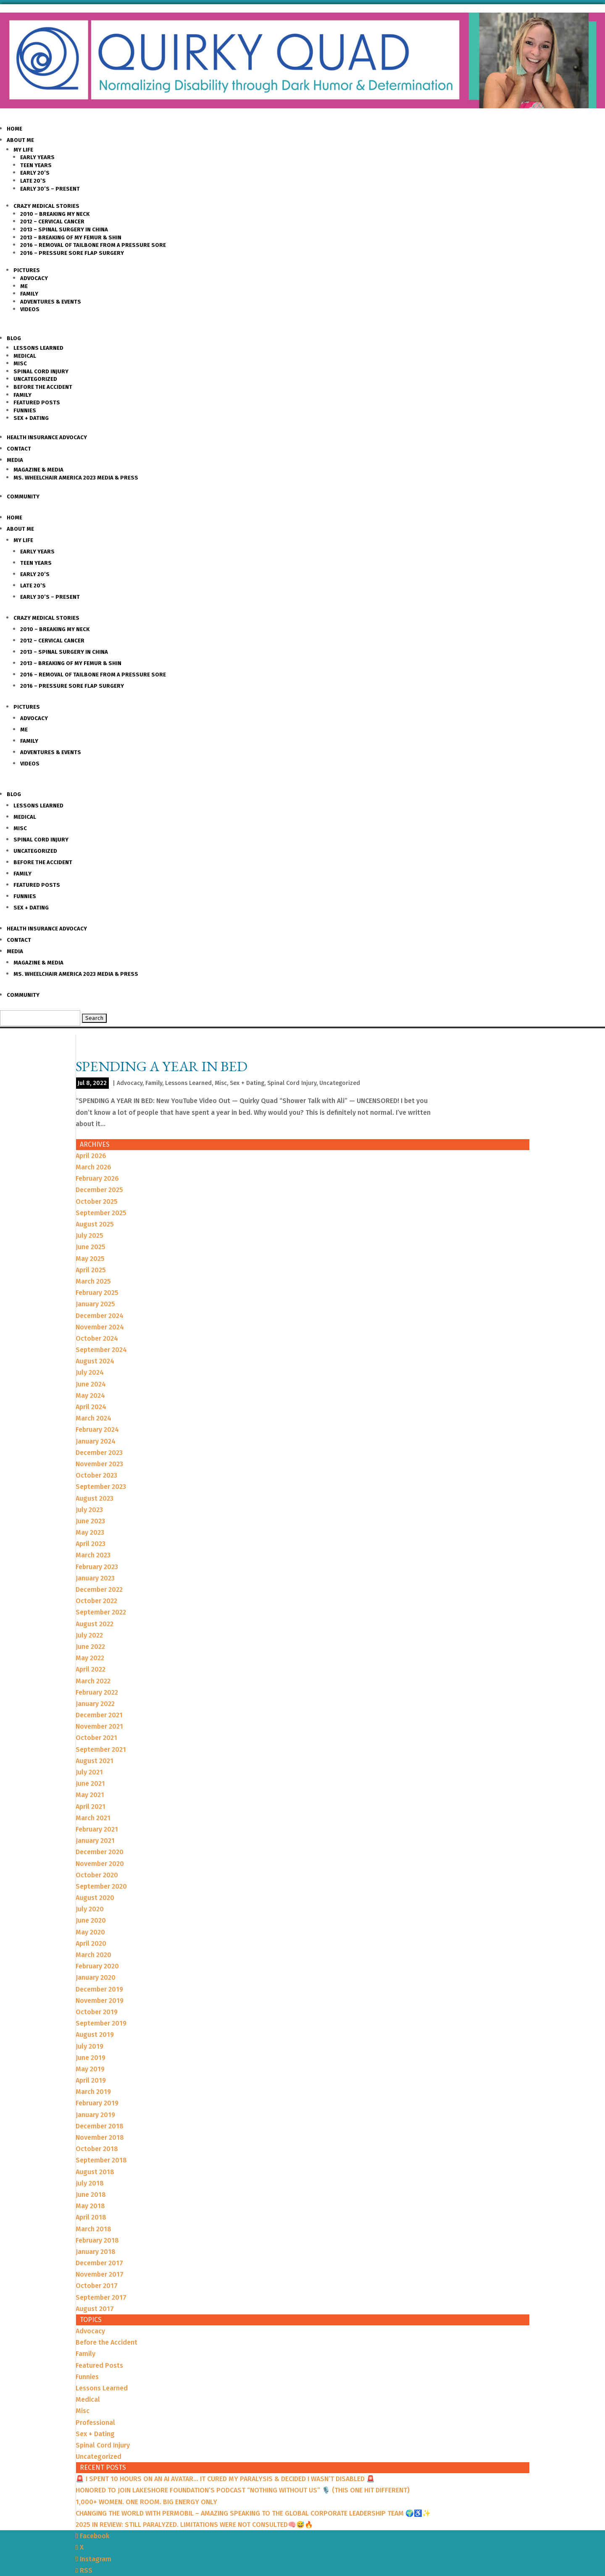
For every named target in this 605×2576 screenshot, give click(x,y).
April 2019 (91, 2080)
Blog (14, 338)
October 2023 (96, 1475)
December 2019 (99, 1989)
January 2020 (96, 1977)
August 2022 (94, 1624)
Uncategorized (35, 379)
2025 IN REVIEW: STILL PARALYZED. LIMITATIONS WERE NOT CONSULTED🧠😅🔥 (194, 2525)
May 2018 (90, 2206)
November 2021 (99, 1726)
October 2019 (97, 2012)
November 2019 (100, 2001)
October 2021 (96, 1738)
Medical (24, 356)
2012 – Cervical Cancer (52, 221)
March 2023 (93, 1555)
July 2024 (90, 1372)
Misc (20, 363)
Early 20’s (35, 173)
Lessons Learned (38, 348)
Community (23, 496)
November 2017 (100, 2274)
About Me (20, 140)
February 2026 (97, 1178)
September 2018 (101, 2160)
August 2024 (95, 1361)
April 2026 (91, 1156)
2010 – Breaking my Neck (54, 214)
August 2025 (95, 1224)
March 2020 (93, 1955)
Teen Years (36, 165)
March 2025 (93, 1281)
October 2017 (97, 2286)
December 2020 (100, 1852)
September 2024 (101, 1350)
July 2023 (89, 1510)
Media (15, 460)
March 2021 (93, 1818)
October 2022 (96, 1601)
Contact (19, 448)
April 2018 (91, 2217)
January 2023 (95, 1578)
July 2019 (89, 2046)
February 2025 (97, 1293)
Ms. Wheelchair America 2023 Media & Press (75, 477)
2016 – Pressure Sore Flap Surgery (72, 253)
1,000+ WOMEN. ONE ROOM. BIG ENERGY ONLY (146, 2502)
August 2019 (95, 2035)
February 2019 (97, 2103)
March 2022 (93, 1681)
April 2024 (91, 1407)
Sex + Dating (31, 418)
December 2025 (99, 1190)
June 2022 (90, 1647)
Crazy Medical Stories (46, 206)
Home (14, 129)
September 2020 (101, 1886)
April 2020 (91, 1943)
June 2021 (90, 1783)
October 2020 (97, 1875)
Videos (29, 309)
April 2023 (90, 1544)
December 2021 (99, 1715)
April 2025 (91, 1270)
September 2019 (101, 2023)
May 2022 (90, 1658)
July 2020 (90, 1909)
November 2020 (100, 1864)
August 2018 (95, 2172)
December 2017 (99, 2263)
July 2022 (89, 1635)
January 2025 (95, 1304)
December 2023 (99, 1453)
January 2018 (96, 2252)
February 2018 (97, 2240)
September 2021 (101, 1749)
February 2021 (97, 1829)
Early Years (37, 157)
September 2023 (101, 1487)
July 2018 (90, 2183)
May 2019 (90, 2069)
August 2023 (94, 1498)
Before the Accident (42, 387)
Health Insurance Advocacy (47, 437)
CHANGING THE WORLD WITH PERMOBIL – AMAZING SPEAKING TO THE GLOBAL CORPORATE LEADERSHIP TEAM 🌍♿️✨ (253, 2513)
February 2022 (97, 1692)
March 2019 (93, 2092)
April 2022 (90, 1669)
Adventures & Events (50, 302)
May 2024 (90, 1395)
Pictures (26, 270)
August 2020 (95, 1898)
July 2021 (89, 1772)
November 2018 (100, 2137)
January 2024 (96, 1441)
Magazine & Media (38, 469)
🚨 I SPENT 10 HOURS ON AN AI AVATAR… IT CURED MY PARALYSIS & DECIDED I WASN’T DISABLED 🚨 (225, 2479)
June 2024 (91, 1384)
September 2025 (101, 1213)
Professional (95, 2423)
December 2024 (100, 1316)
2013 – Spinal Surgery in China (64, 229)
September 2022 (101, 1612)
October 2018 (97, 2149)
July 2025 (89, 1236)
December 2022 (99, 1589)
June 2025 (90, 1247)
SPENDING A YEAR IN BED (161, 1066)
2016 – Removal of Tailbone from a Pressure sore (93, 245)
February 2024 (97, 1429)
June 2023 (90, 1521)
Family (29, 294)
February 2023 (97, 1567)
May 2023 (90, 1532)
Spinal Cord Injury (40, 371)
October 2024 (97, 1338)
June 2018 (91, 2195)
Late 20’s (33, 181)
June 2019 (90, 2058)
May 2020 (90, 1932)
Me (24, 286)
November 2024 (100, 1327)
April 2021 (90, 1807)
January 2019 (95, 2115)
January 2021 (95, 1841)
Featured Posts (36, 402)
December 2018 (100, 2126)
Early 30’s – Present (50, 189)
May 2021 (90, 1795)
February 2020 (97, 1966)
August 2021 (94, 1761)
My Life (23, 150)
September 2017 (101, 2297)
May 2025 (90, 1259)
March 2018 (93, 2229)
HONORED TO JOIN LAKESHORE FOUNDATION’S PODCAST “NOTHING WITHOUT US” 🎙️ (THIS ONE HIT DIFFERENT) (243, 2490)
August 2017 (95, 2309)
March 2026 (93, 1167)
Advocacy (34, 278)
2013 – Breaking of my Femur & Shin (70, 237)
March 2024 (93, 1418)
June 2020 (91, 1920)
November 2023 (99, 1464)
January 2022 (95, 1704)
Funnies (24, 410)
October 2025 (97, 1201)
